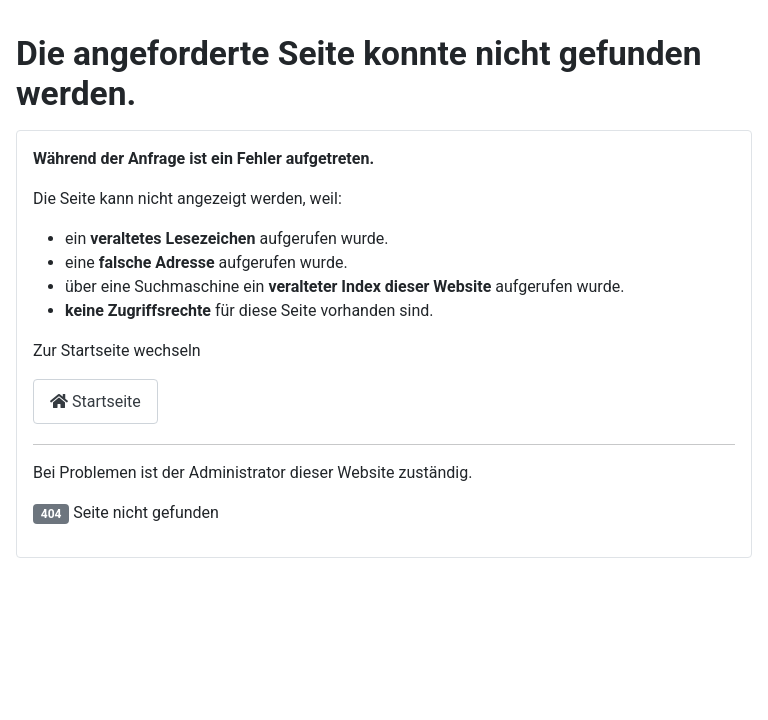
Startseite (95, 401)
